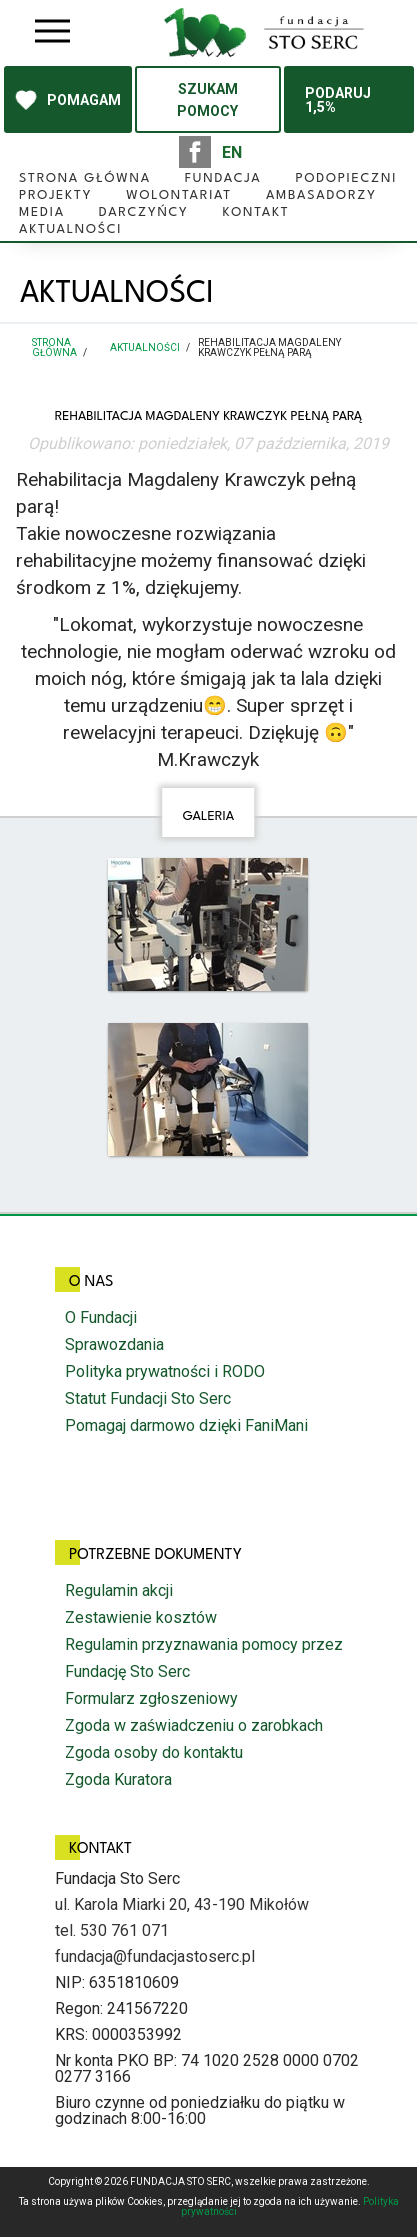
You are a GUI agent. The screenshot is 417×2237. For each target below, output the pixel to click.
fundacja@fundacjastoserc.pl (155, 1956)
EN (232, 152)
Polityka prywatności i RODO (165, 1371)
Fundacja (223, 178)
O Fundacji (101, 1317)
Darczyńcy (144, 212)
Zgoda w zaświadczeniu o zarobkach (194, 1725)
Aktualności (70, 229)
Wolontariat (179, 195)
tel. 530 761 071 (112, 1930)
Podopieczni (346, 178)
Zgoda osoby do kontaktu (154, 1752)
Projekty (55, 195)
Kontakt (256, 212)
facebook (195, 152)
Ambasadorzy (321, 195)
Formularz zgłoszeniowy (151, 1698)
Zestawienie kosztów (141, 1617)
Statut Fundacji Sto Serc (148, 1398)
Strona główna (85, 178)
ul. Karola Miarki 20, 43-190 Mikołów (182, 1904)
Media (42, 212)
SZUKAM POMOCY (207, 100)
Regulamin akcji (119, 1590)
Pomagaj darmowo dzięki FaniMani (186, 1425)
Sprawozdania (114, 1344)
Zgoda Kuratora (118, 1779)
